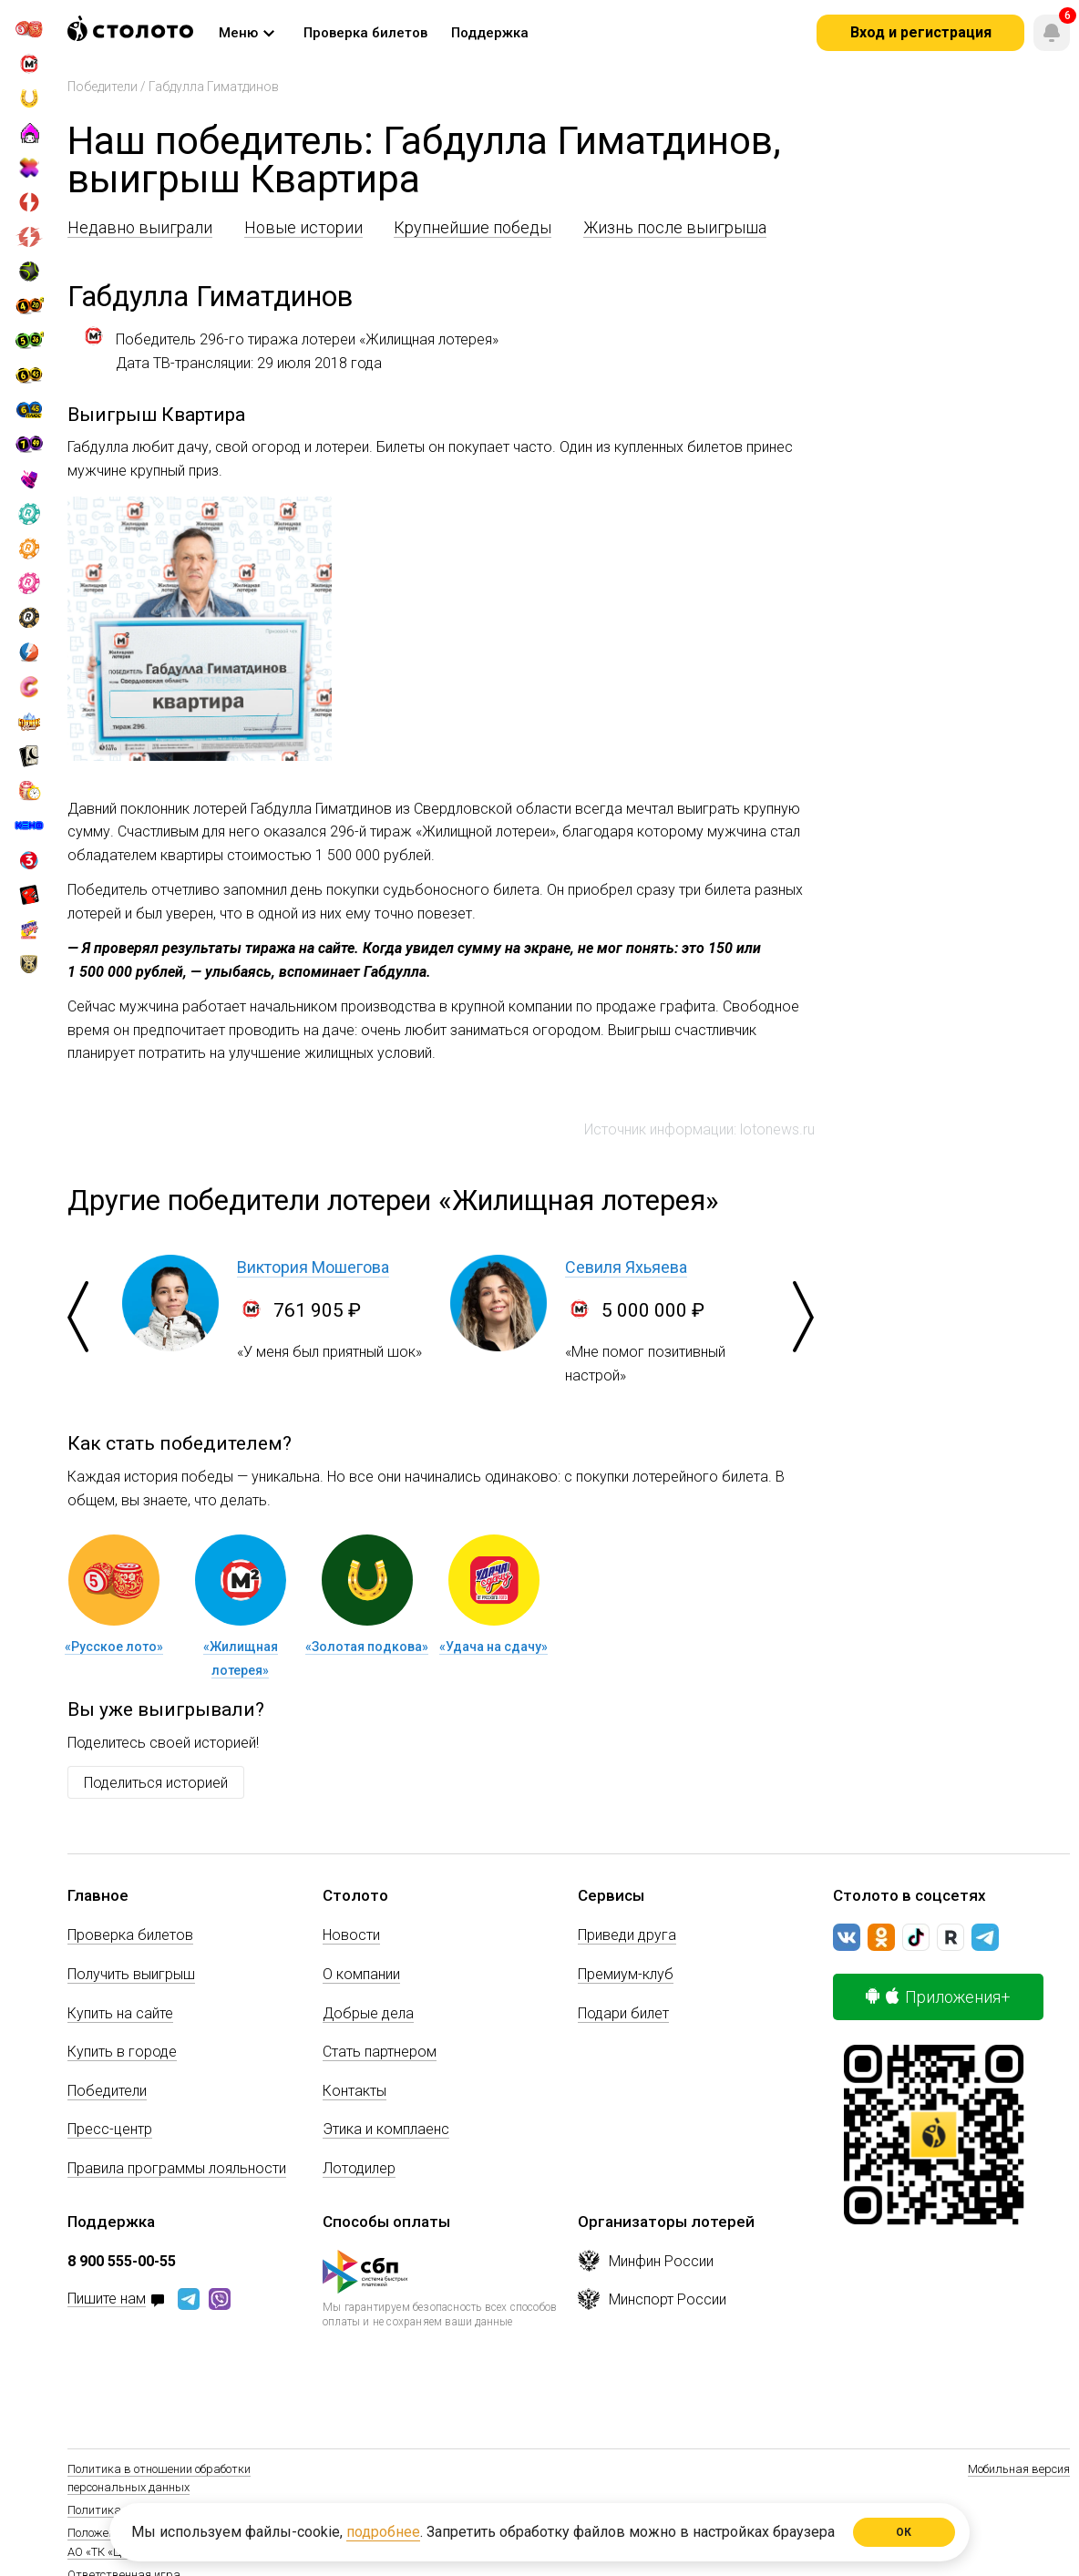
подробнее (383, 2531)
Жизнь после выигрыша (674, 227)
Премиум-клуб (625, 1974)
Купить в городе (122, 2051)
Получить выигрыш (131, 1974)
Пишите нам (106, 2299)
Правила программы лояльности (176, 2168)
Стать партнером (380, 2051)
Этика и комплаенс (386, 2129)
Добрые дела (368, 2013)
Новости (351, 1935)
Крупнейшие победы (472, 227)
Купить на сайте (120, 2013)
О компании (361, 1974)
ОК (904, 2532)
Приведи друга (627, 1935)
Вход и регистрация (921, 32)
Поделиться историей (156, 1782)
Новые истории (303, 227)
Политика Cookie (112, 2510)
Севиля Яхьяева (626, 1267)
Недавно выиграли (139, 227)
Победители (102, 86)
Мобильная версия (1019, 2469)
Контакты (354, 2090)
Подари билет (623, 2013)
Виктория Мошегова (313, 1267)
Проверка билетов (130, 1935)
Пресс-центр (109, 2129)
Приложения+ (938, 1996)
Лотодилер (359, 2168)
